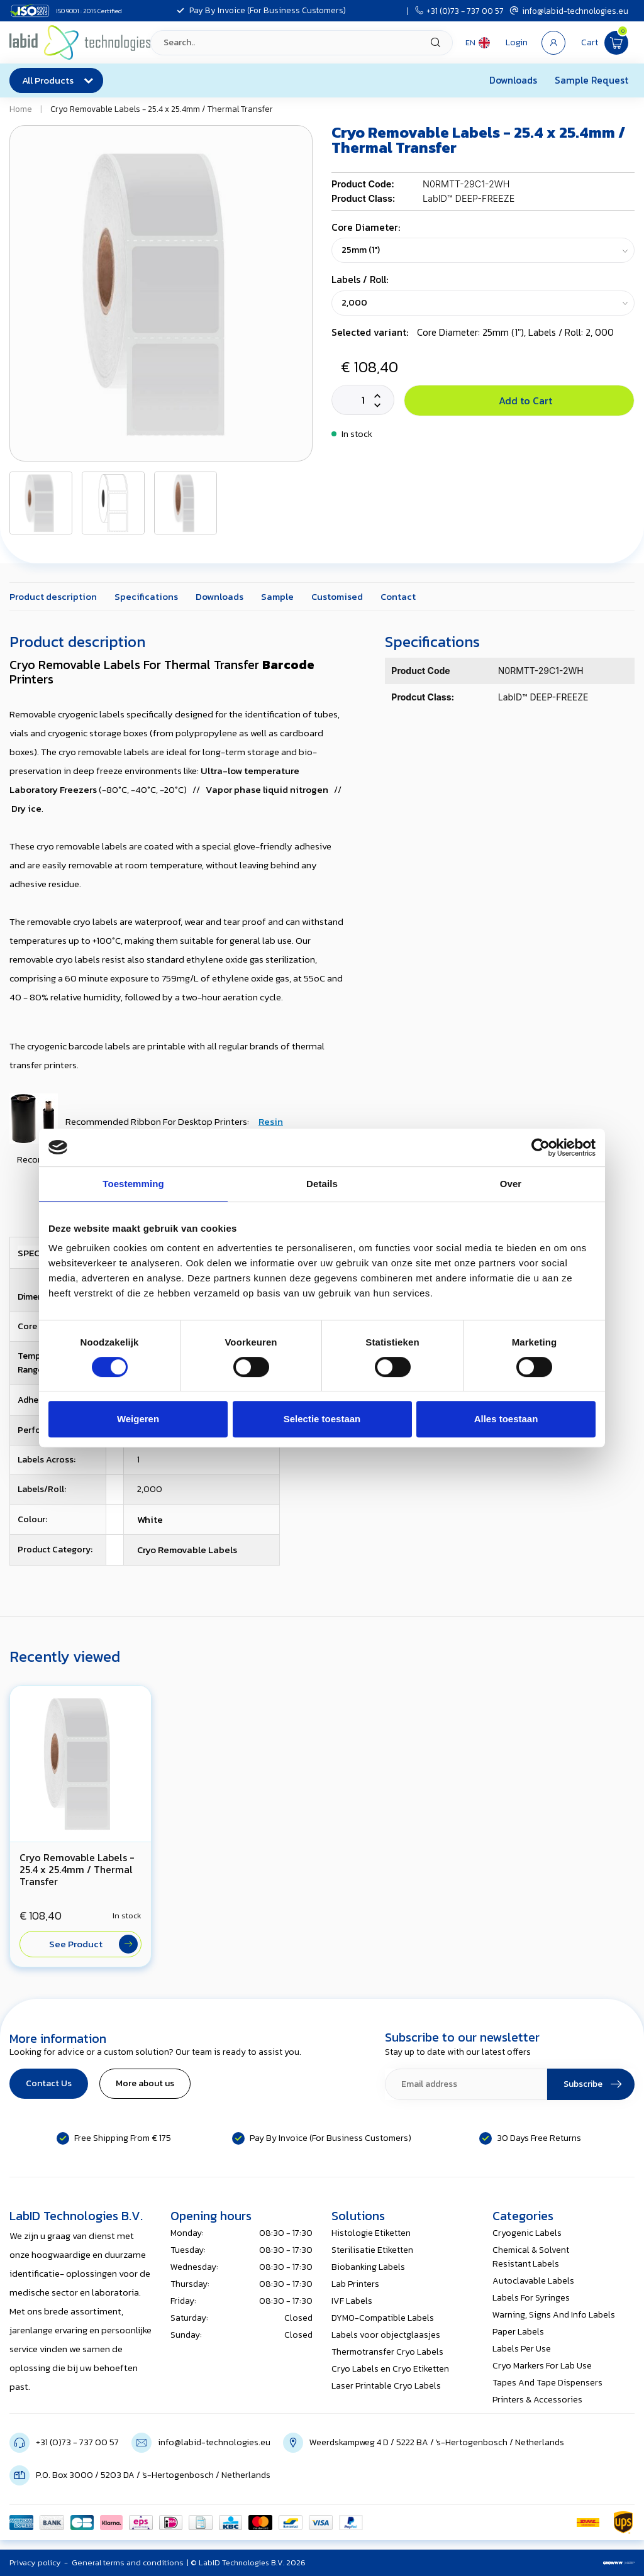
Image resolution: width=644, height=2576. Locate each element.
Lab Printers (355, 2284)
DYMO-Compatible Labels (382, 2317)
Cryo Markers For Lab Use (542, 2365)
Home (20, 108)
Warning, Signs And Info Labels (553, 2314)
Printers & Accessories (537, 2399)
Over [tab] (511, 1183)
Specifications (146, 596)
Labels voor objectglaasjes (385, 2334)
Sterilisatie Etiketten (372, 2250)
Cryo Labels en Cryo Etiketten (390, 2368)
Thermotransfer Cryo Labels (387, 2351)
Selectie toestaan (322, 1418)
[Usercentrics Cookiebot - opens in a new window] (541, 1147)
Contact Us (49, 2083)
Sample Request (591, 80)
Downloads (513, 80)
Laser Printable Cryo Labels (386, 2385)
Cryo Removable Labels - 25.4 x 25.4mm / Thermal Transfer (161, 108)
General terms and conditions (128, 2562)
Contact (398, 596)
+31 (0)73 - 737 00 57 (459, 10)
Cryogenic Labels (527, 2233)
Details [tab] (322, 1183)
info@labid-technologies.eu (569, 10)
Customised (337, 596)
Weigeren (138, 1418)
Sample (277, 596)
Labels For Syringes (531, 2297)
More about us (145, 2083)
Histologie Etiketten (371, 2233)
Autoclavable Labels (533, 2280)
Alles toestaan (506, 1418)
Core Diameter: (365, 227)
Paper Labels (518, 2331)
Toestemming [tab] (133, 1183)
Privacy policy (35, 2562)
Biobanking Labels (368, 2267)
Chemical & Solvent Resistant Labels (530, 2256)
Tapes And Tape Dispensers (547, 2382)
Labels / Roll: (359, 279)
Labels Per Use (521, 2348)
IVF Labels (351, 2301)
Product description (53, 596)
